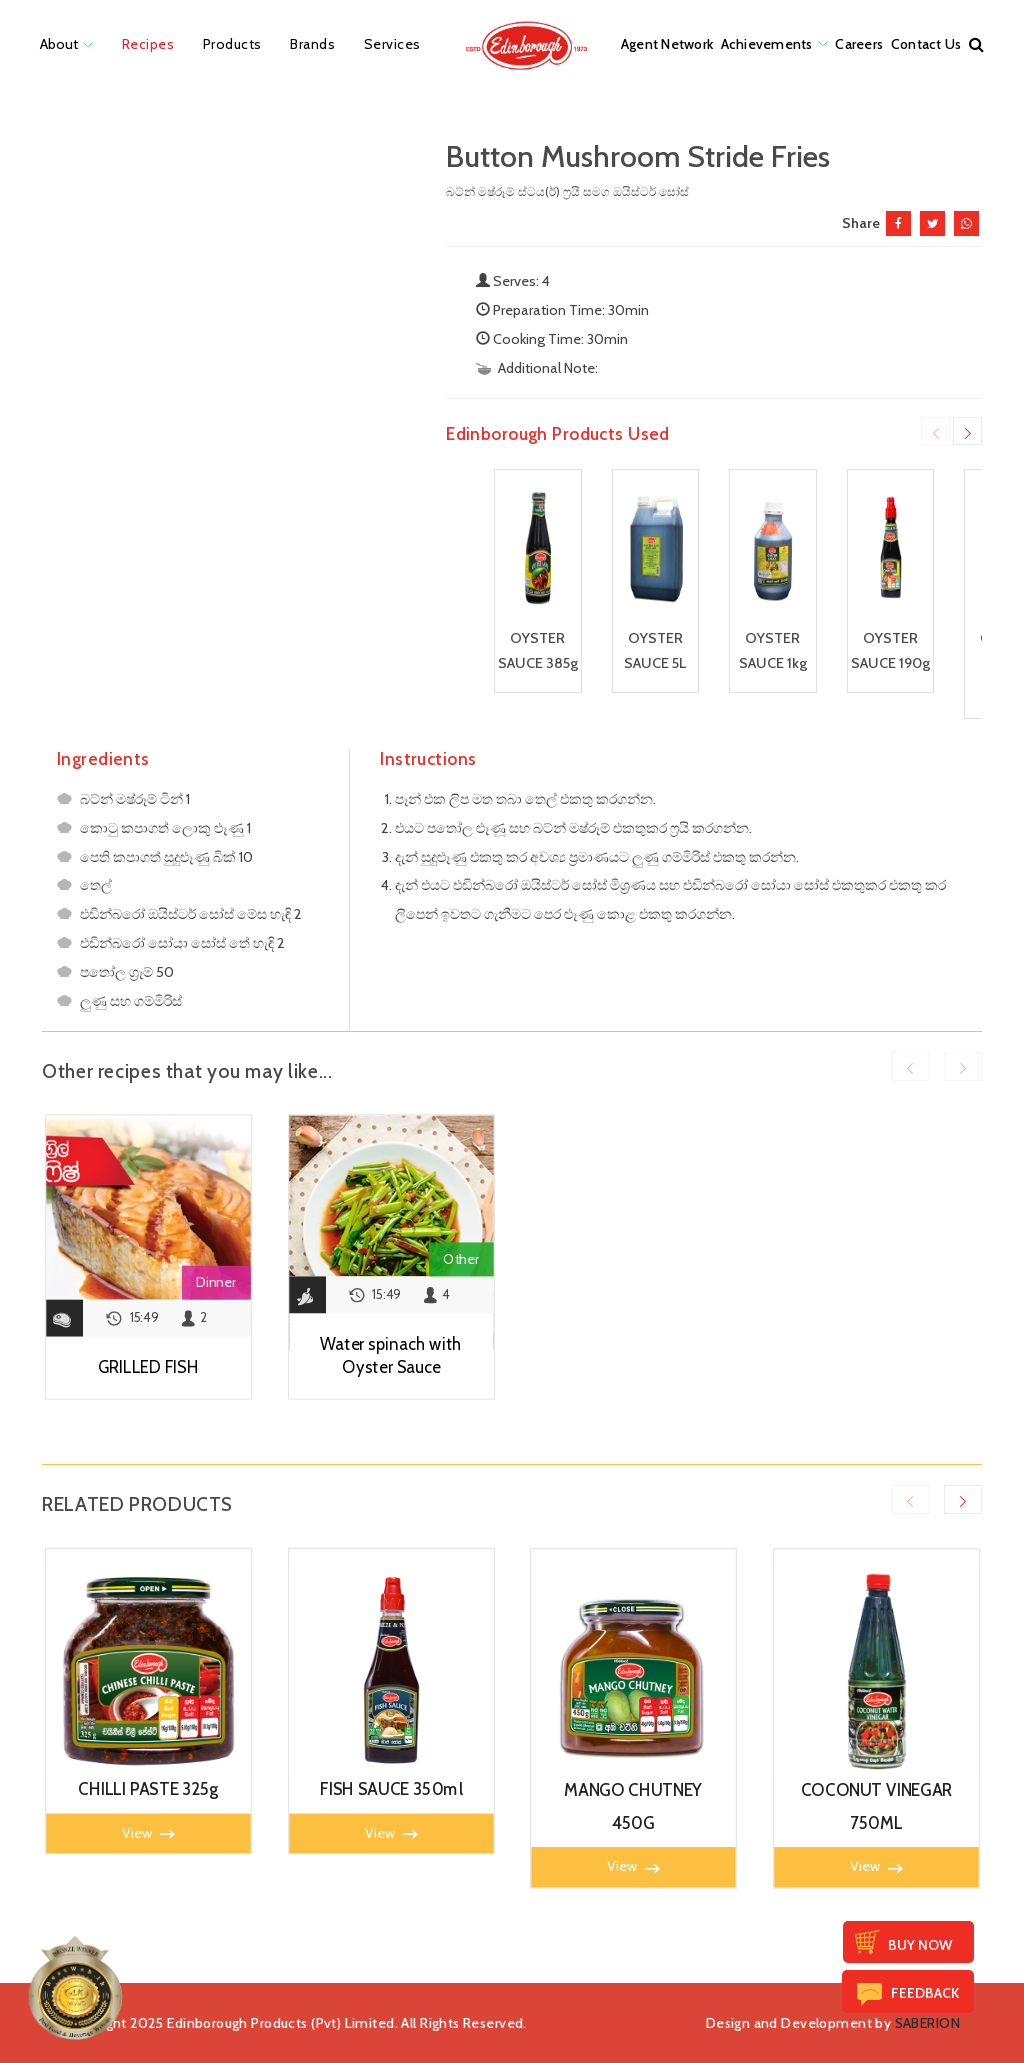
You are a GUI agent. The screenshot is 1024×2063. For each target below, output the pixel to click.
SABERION (927, 2023)
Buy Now (920, 1945)
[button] (976, 44)
